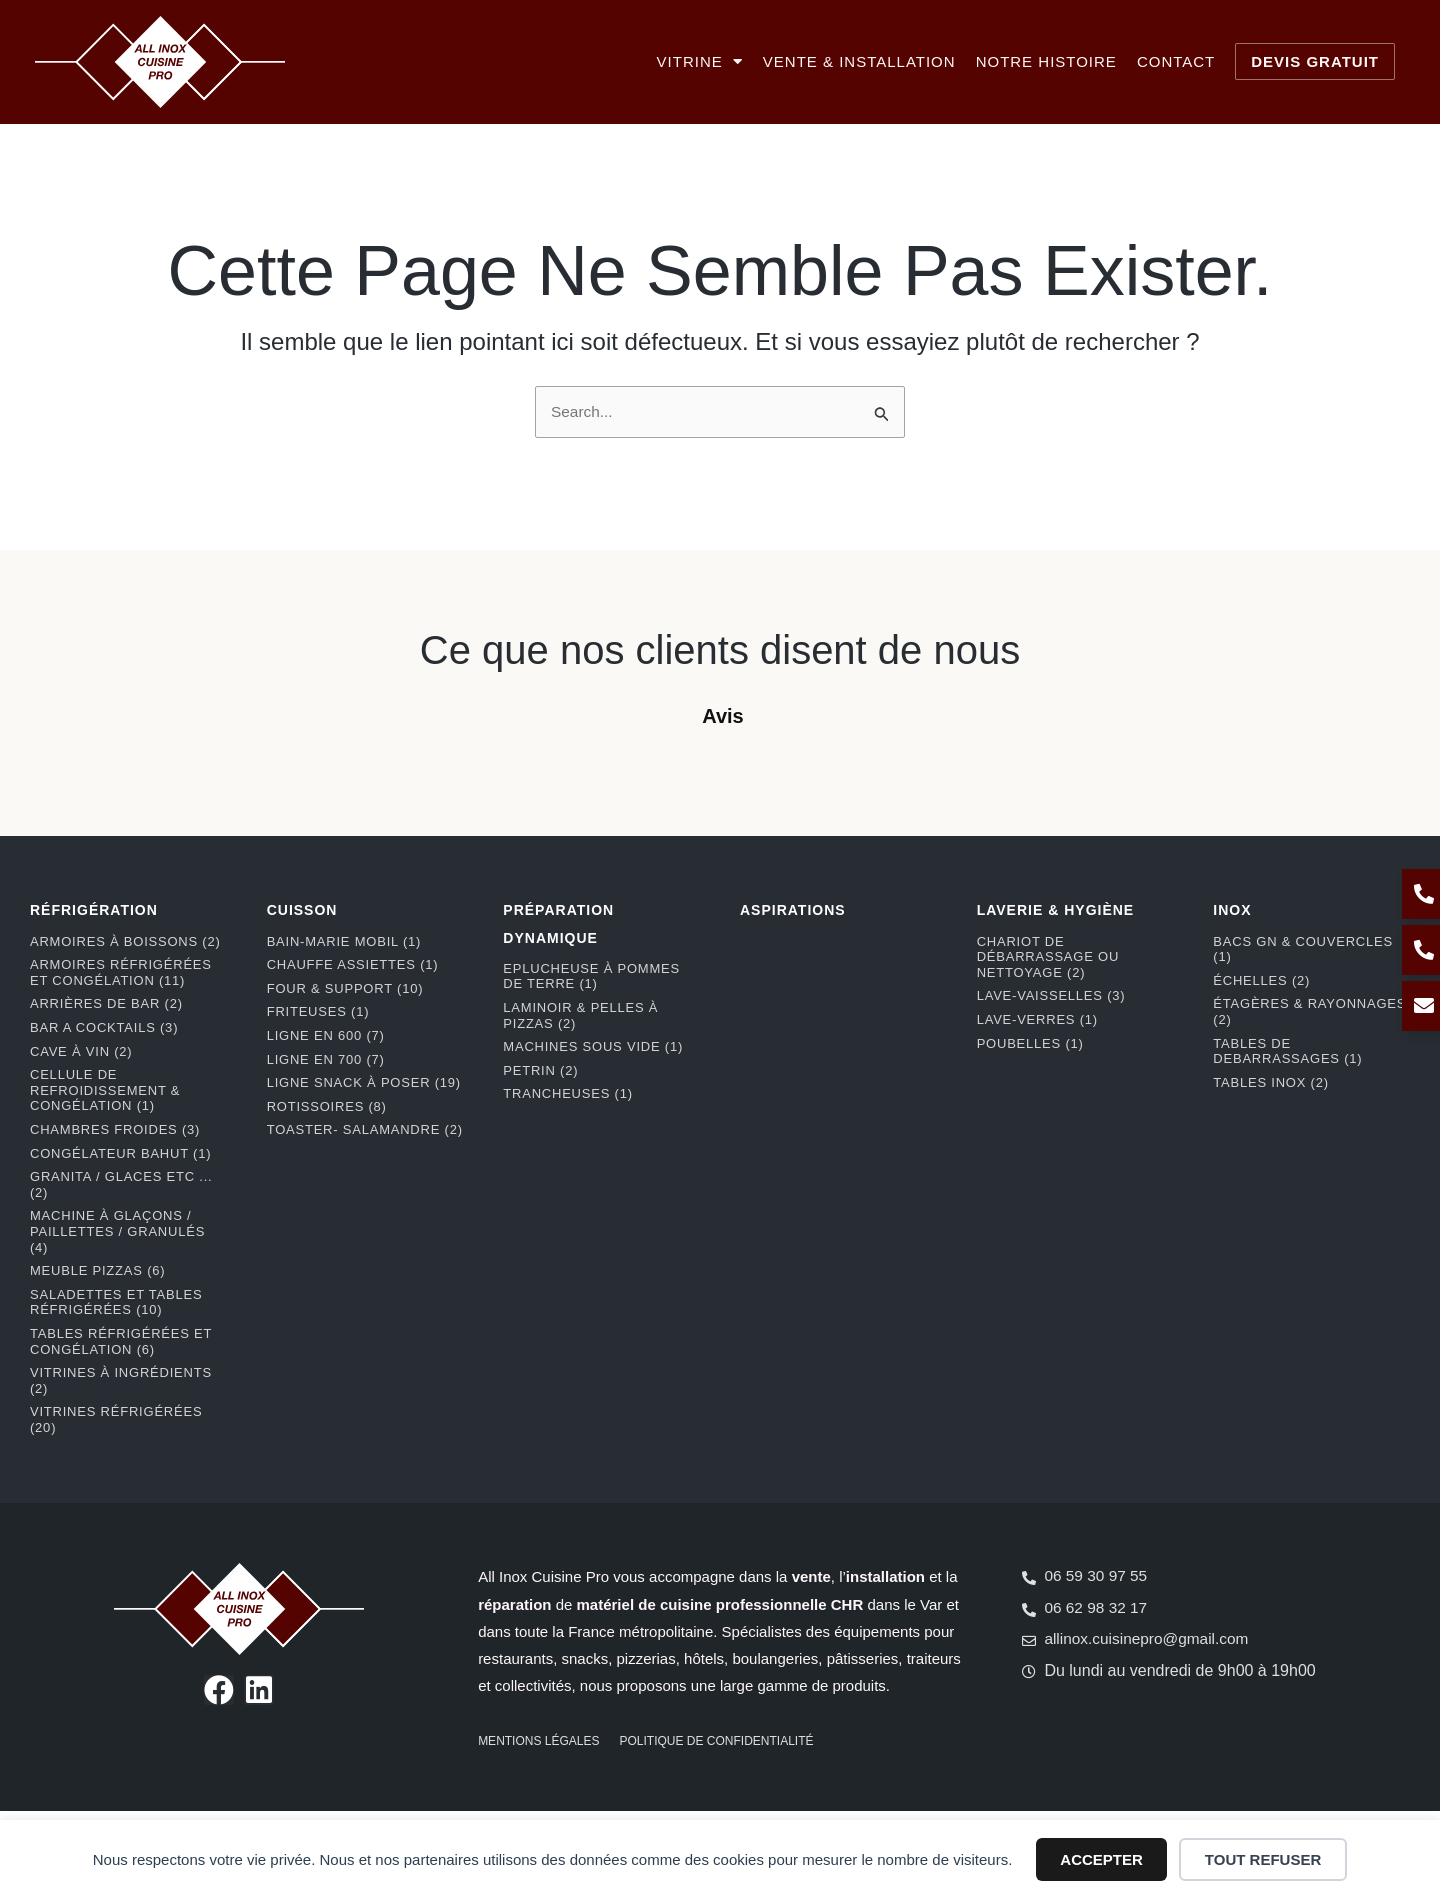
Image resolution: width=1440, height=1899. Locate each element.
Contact (1176, 61)
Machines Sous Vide (593, 1046)
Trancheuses (567, 1094)
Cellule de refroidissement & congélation (105, 1090)
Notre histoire (1046, 61)
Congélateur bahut (120, 1153)
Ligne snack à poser (364, 1082)
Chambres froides (115, 1129)
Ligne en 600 (326, 1035)
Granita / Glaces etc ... (121, 1184)
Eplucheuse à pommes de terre (591, 976)
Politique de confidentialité (717, 1742)
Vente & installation (859, 61)
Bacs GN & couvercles (1303, 949)
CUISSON (302, 911)
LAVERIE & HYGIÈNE (1056, 911)
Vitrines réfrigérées (116, 1420)
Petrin (540, 1070)
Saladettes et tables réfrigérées (116, 1302)
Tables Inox (1271, 1082)
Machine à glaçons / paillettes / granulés (117, 1232)
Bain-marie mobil (344, 941)
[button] (20, 757)
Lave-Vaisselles (1051, 996)
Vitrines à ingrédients (121, 1380)
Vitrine (700, 61)
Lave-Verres (1037, 1019)
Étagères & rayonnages (1309, 1012)
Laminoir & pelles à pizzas (580, 1015)
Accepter (1101, 1859)
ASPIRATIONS (793, 911)
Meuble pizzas (97, 1270)
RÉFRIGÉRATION (94, 911)
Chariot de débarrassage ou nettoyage (1048, 957)
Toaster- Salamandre (365, 1130)
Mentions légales (538, 1742)
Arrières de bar (106, 1004)
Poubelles (1030, 1043)
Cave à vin (81, 1051)
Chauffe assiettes (353, 965)
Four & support (345, 988)
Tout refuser (1263, 1859)
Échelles (1261, 980)
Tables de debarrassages (1287, 1051)
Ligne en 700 (326, 1059)
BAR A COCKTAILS (104, 1027)
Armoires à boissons (125, 941)
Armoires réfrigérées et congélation (121, 973)
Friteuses (318, 1012)
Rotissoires (327, 1106)
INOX (1232, 911)
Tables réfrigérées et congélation (121, 1341)
